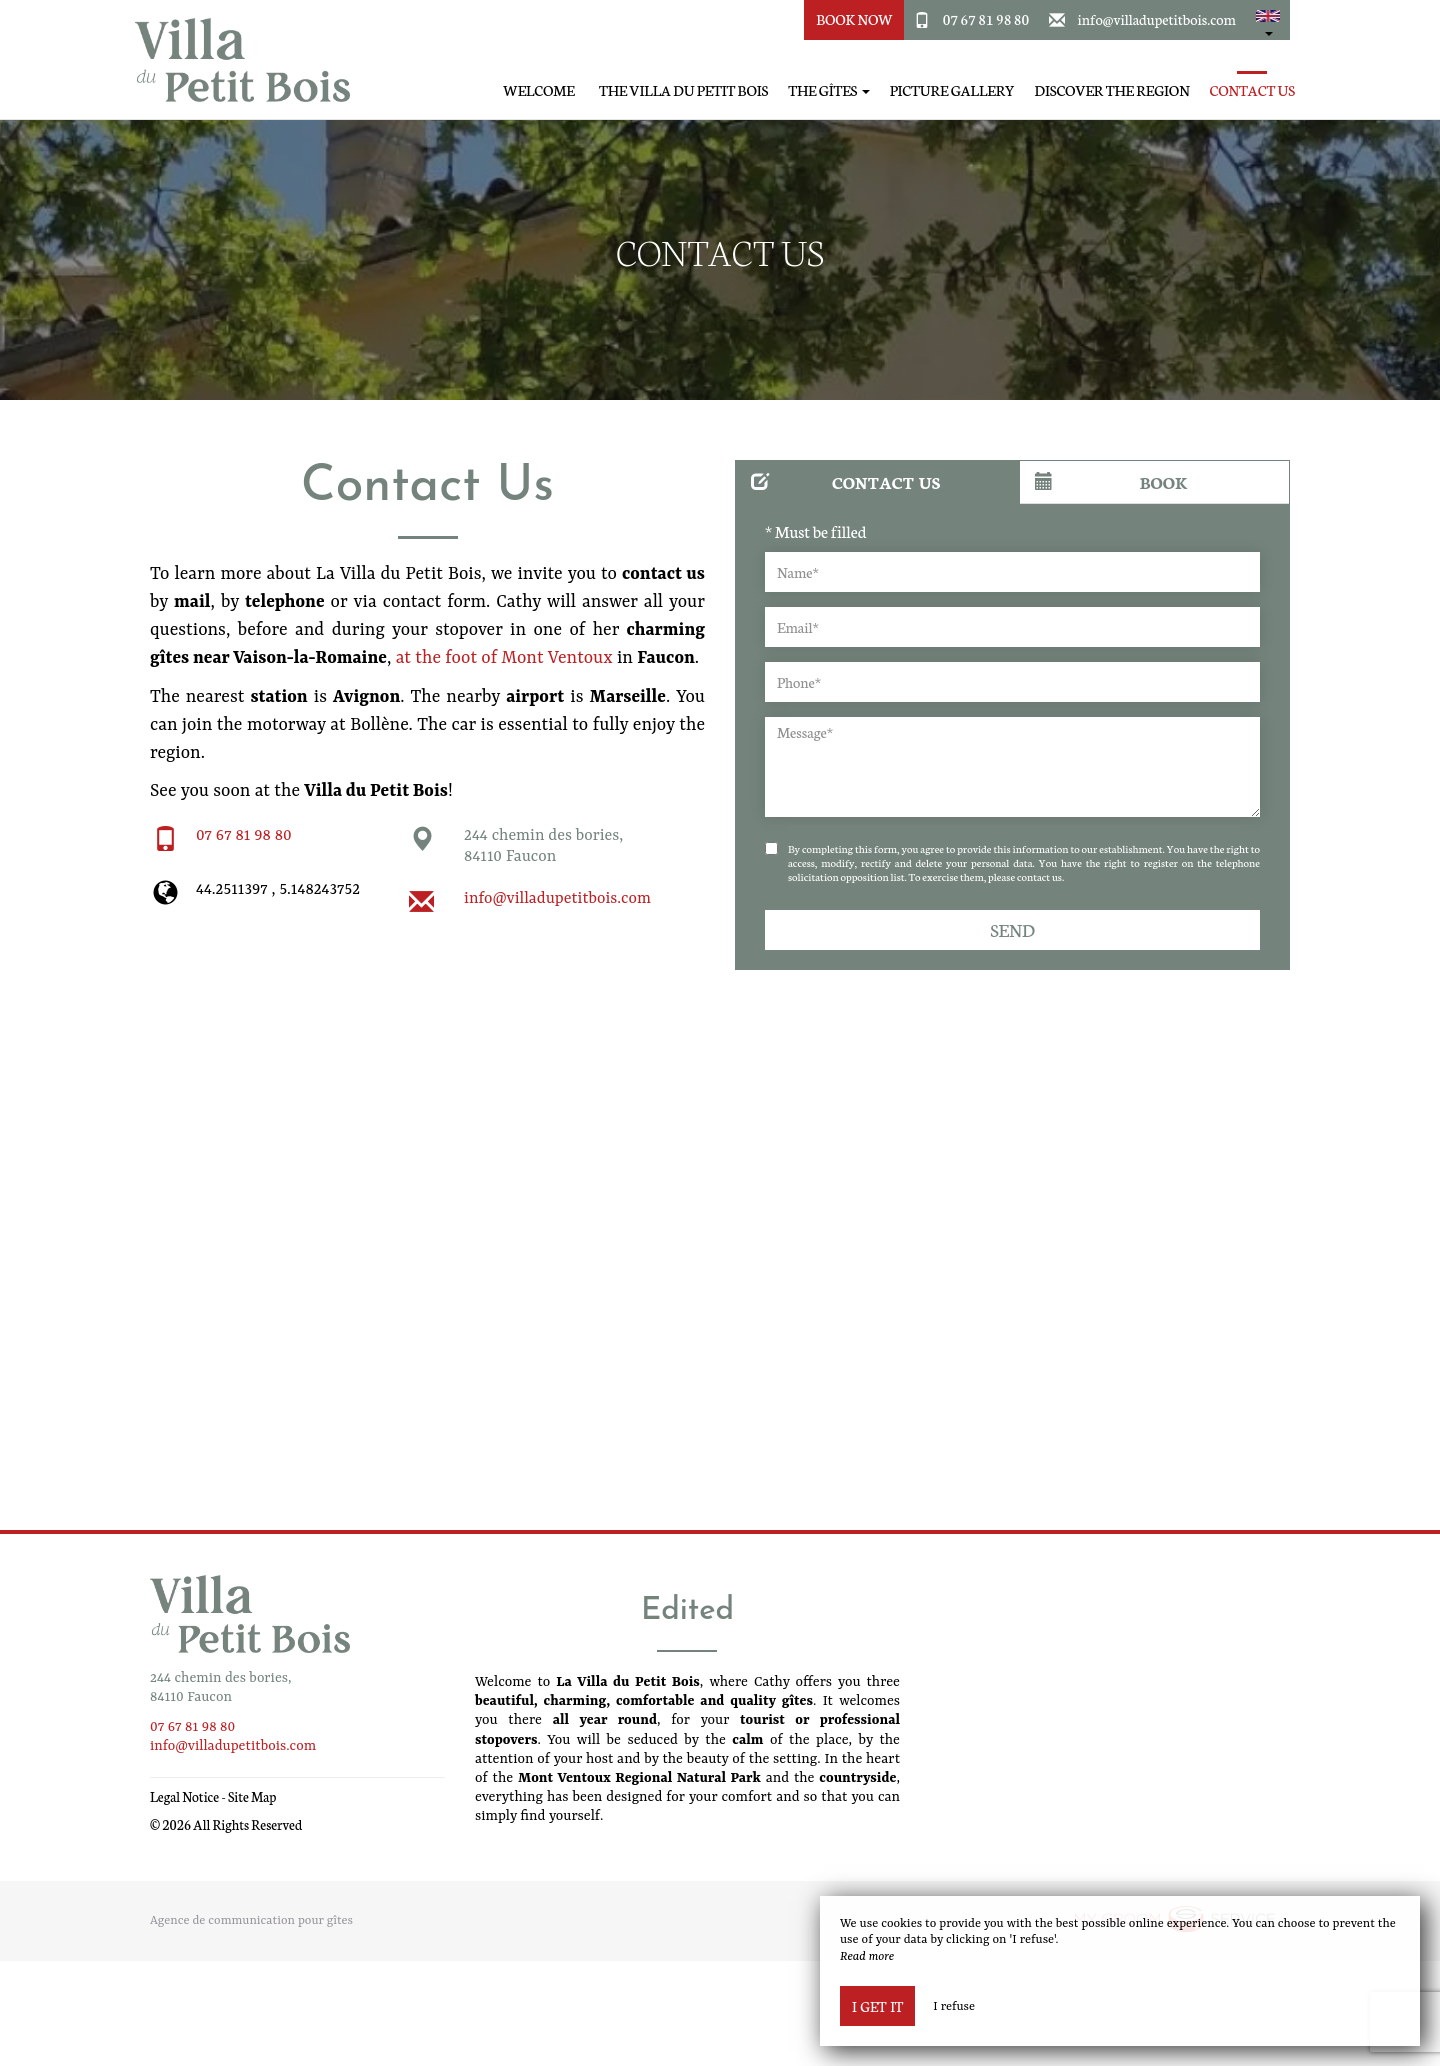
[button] (1268, 20)
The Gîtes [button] (829, 90)
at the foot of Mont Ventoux (504, 658)
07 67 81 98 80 (986, 19)
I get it (877, 2006)
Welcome (539, 90)
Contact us (846, 481)
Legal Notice (184, 1796)
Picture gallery (952, 90)
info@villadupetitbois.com (1157, 19)
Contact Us (1252, 90)
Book (1111, 481)
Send (1012, 929)
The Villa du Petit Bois (683, 90)
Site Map (252, 1796)
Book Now (854, 19)
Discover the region (1112, 90)
